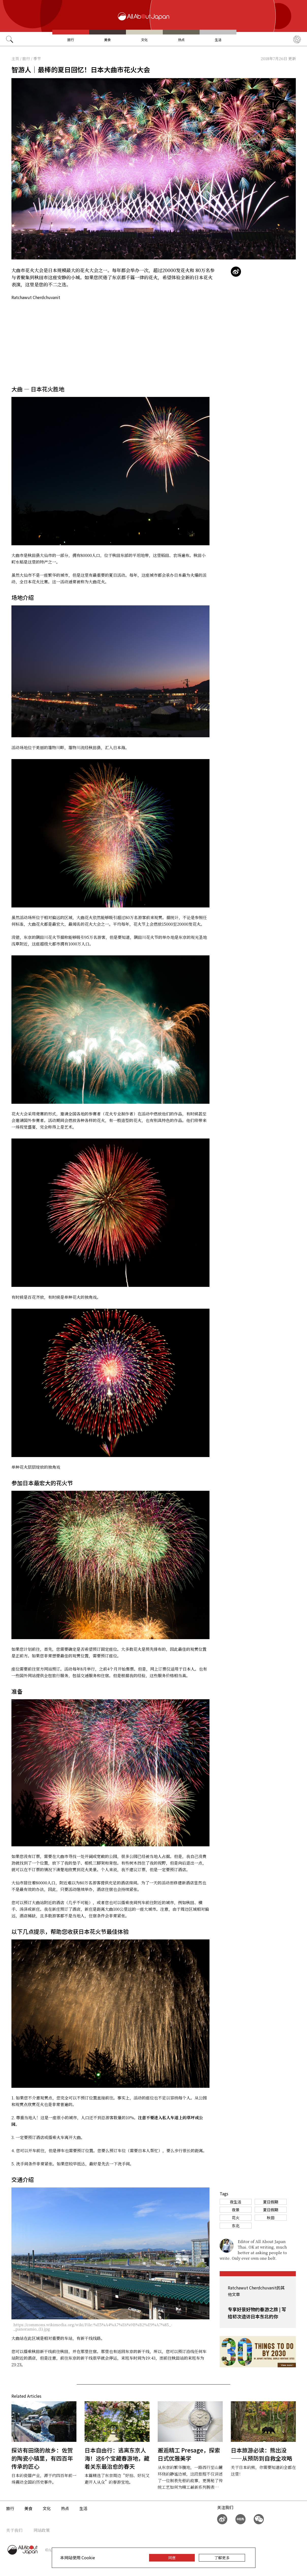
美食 (107, 39)
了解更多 (222, 2557)
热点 (181, 39)
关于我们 (14, 2530)
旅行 (70, 39)
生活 (218, 39)
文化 (144, 39)
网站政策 (42, 2530)
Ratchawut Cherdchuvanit (35, 297)
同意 (172, 2557)
